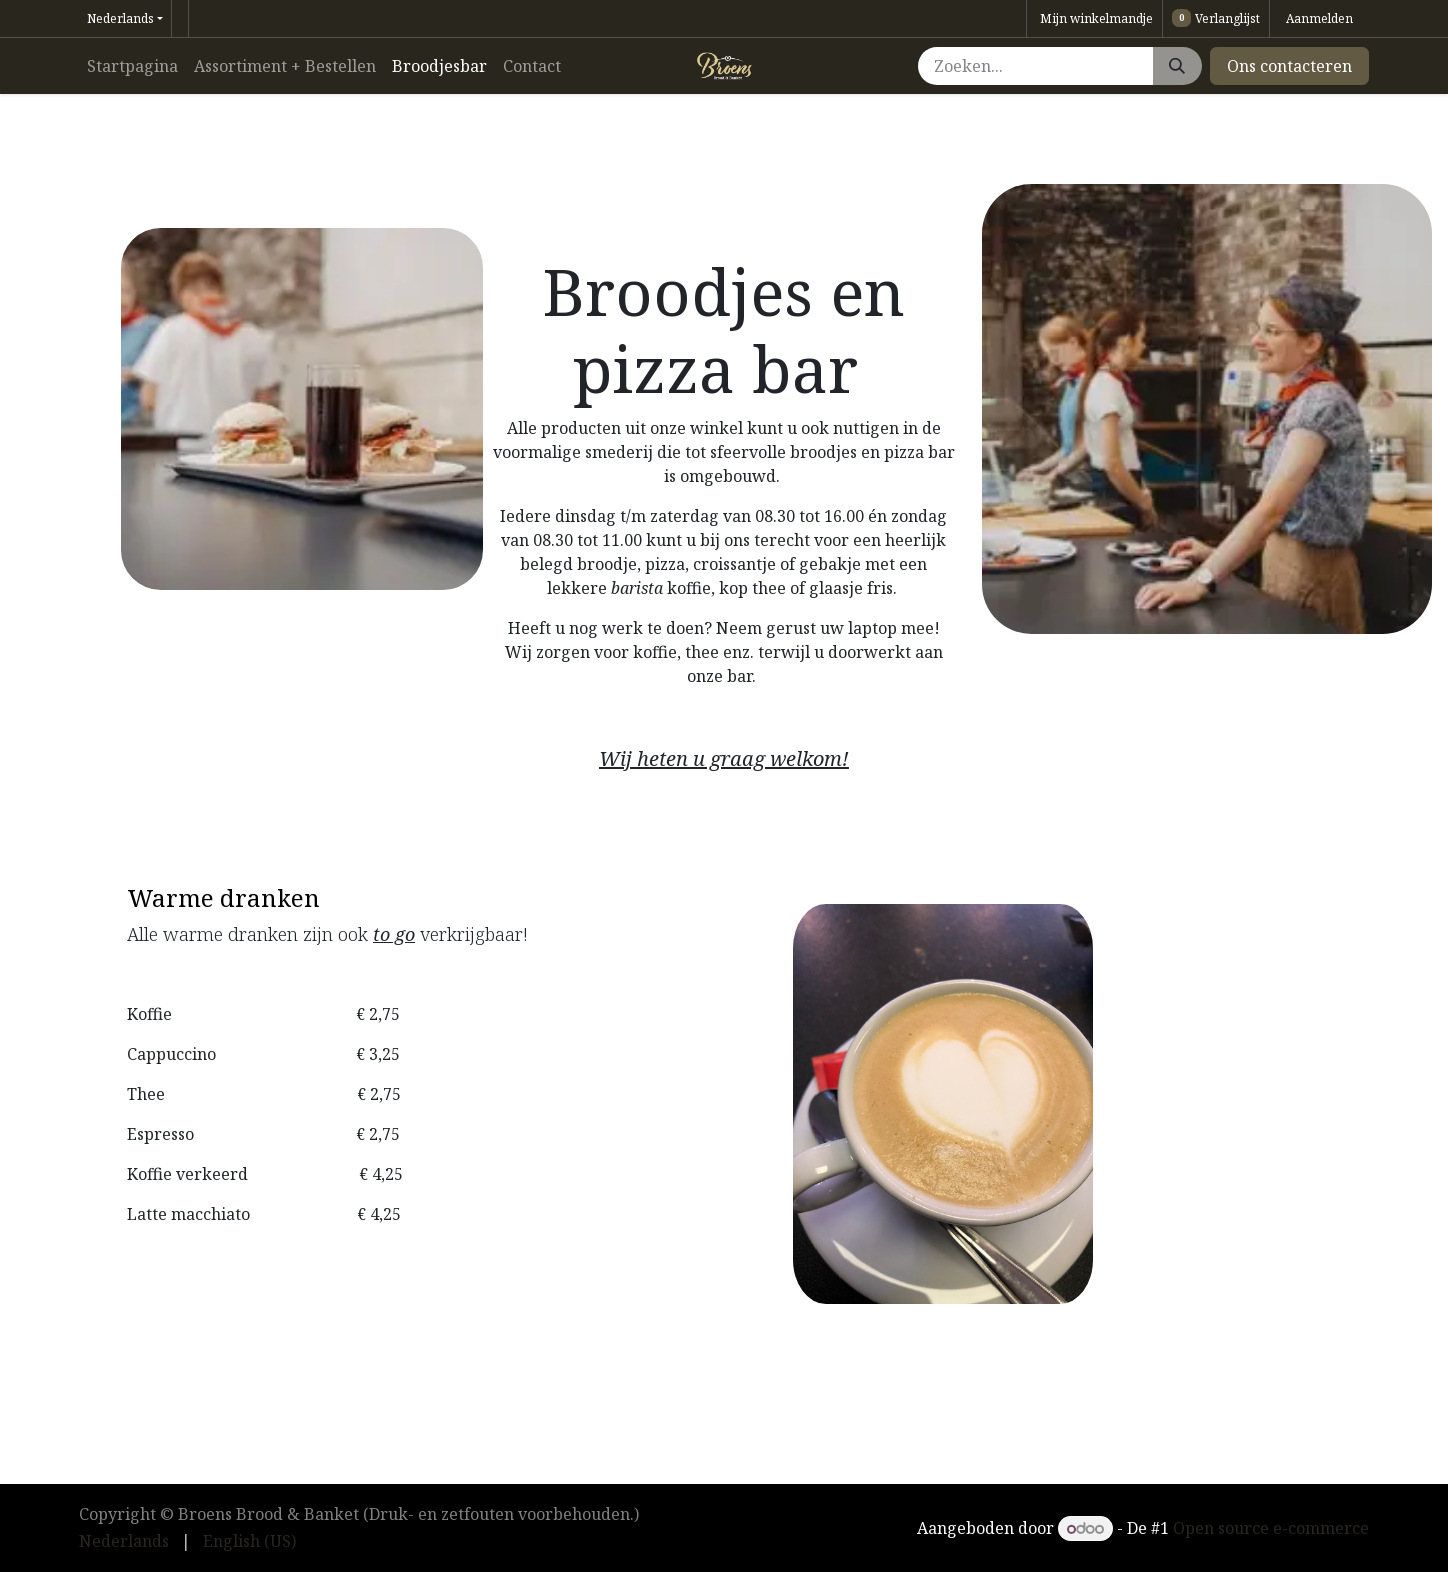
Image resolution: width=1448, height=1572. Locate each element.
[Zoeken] (1177, 66)
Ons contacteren (1289, 66)
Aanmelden (1319, 18)
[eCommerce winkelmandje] (1094, 18)
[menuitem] (132, 66)
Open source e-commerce (1271, 1528)
